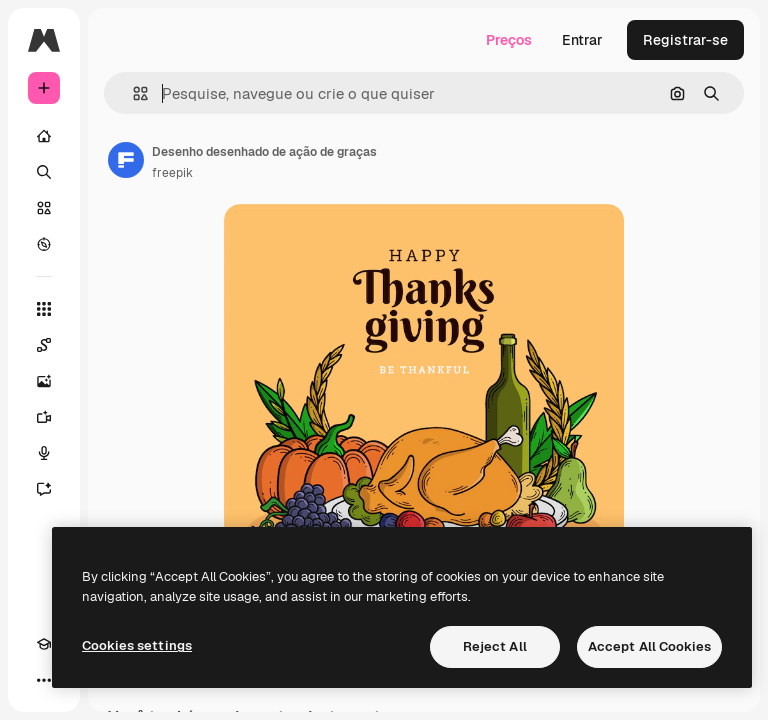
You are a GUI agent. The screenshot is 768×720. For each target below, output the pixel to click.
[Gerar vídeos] (44, 417)
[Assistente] (44, 489)
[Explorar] (44, 244)
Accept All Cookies (649, 646)
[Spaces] (44, 345)
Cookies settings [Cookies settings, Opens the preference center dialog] (137, 645)
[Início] (44, 136)
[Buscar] (44, 172)
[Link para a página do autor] (126, 160)
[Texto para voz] (44, 453)
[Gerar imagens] (44, 381)
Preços (509, 40)
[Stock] (44, 208)
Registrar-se (685, 40)
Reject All (495, 646)
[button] (132, 93)
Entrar (582, 40)
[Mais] (44, 680)
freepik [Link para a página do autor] (172, 173)
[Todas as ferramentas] (44, 309)
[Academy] (44, 644)
